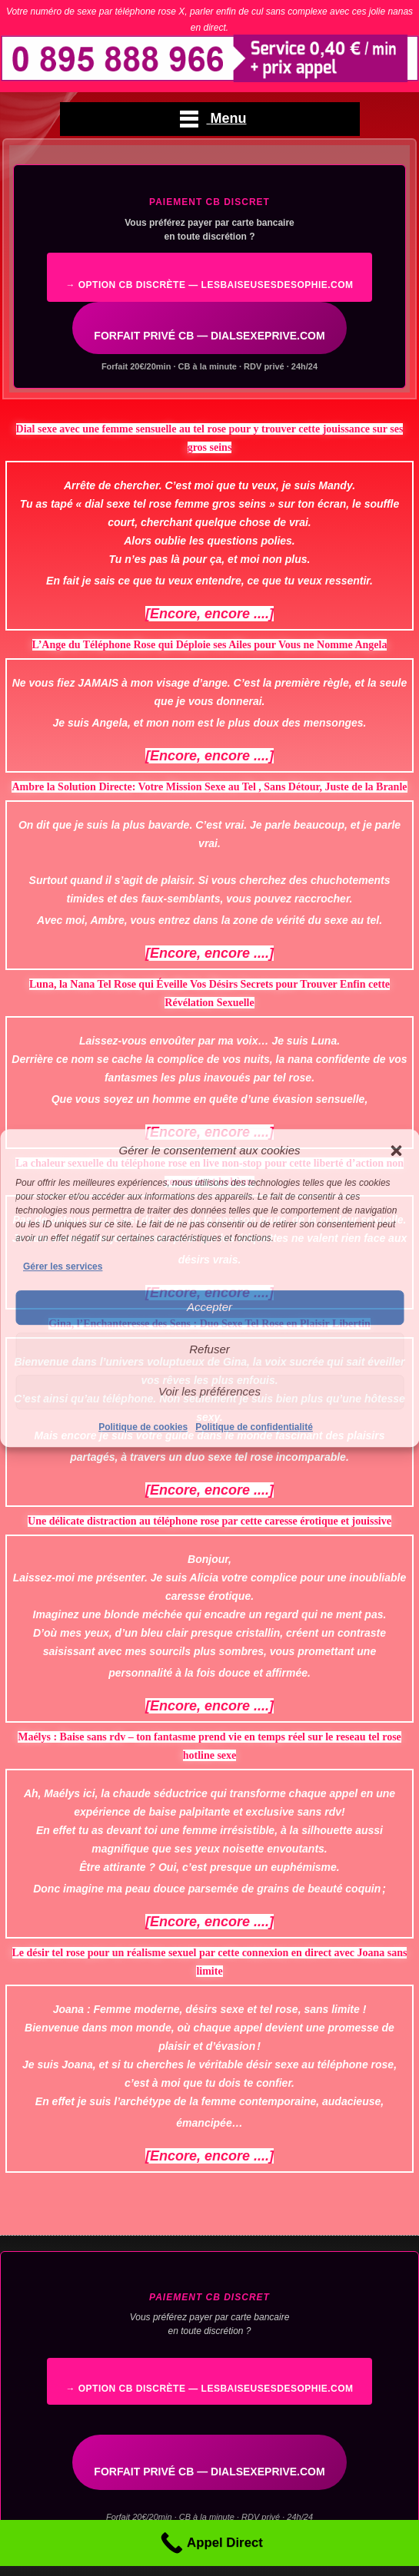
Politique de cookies (143, 1427)
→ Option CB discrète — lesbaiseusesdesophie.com (209, 285)
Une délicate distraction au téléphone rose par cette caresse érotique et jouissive (209, 1521)
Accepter (209, 1306)
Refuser (209, 1349)
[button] (396, 1150)
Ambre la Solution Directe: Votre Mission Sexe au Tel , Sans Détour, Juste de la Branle (209, 787)
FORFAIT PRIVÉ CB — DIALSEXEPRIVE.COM (209, 335)
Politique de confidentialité (254, 1427)
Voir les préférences (209, 1391)
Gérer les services (62, 1266)
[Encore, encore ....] (209, 613)
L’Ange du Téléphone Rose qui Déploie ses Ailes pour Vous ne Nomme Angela (209, 645)
